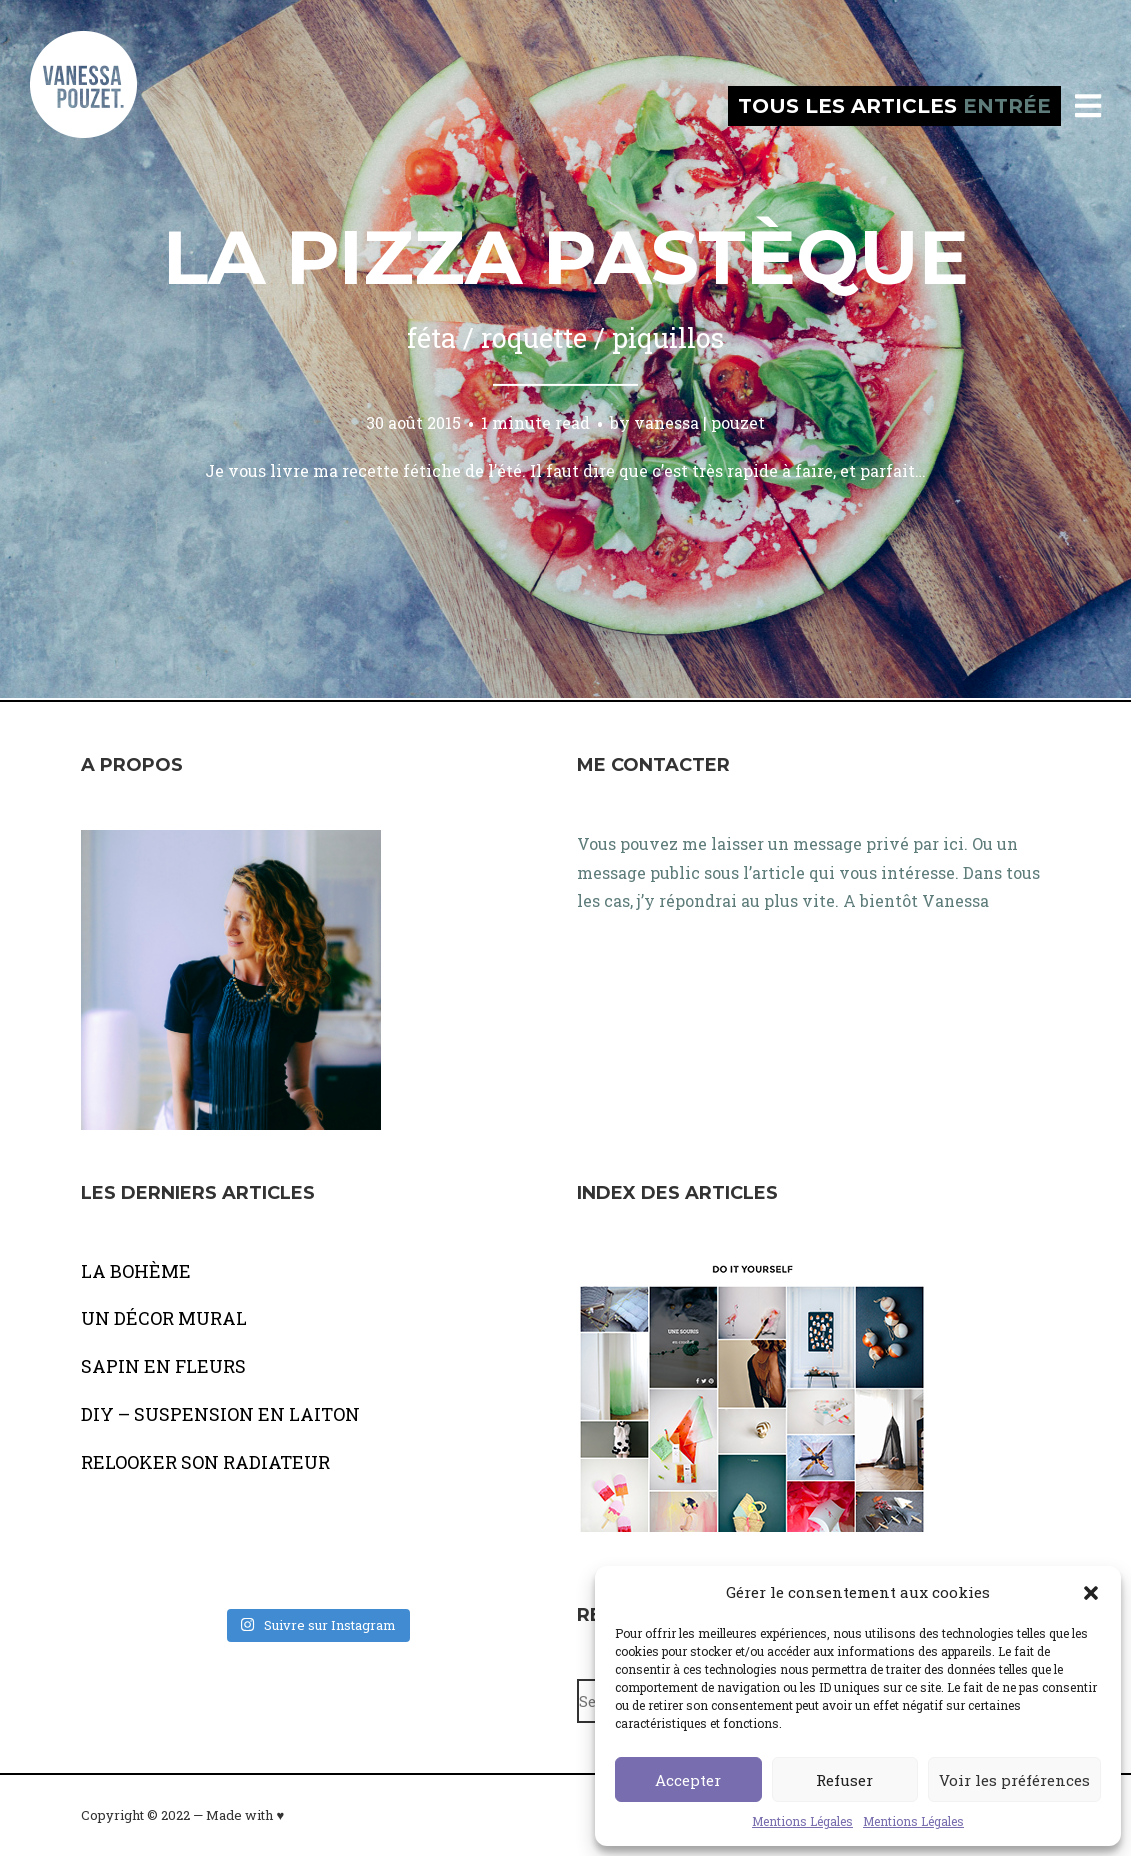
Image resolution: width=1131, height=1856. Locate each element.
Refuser (844, 1780)
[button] (1091, 1593)
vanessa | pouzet (699, 422)
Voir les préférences (1014, 1780)
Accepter (688, 1780)
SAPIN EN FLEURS (163, 1366)
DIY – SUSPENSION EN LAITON (220, 1414)
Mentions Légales (802, 1821)
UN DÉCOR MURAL (164, 1318)
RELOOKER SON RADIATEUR (205, 1462)
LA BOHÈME (136, 1271)
